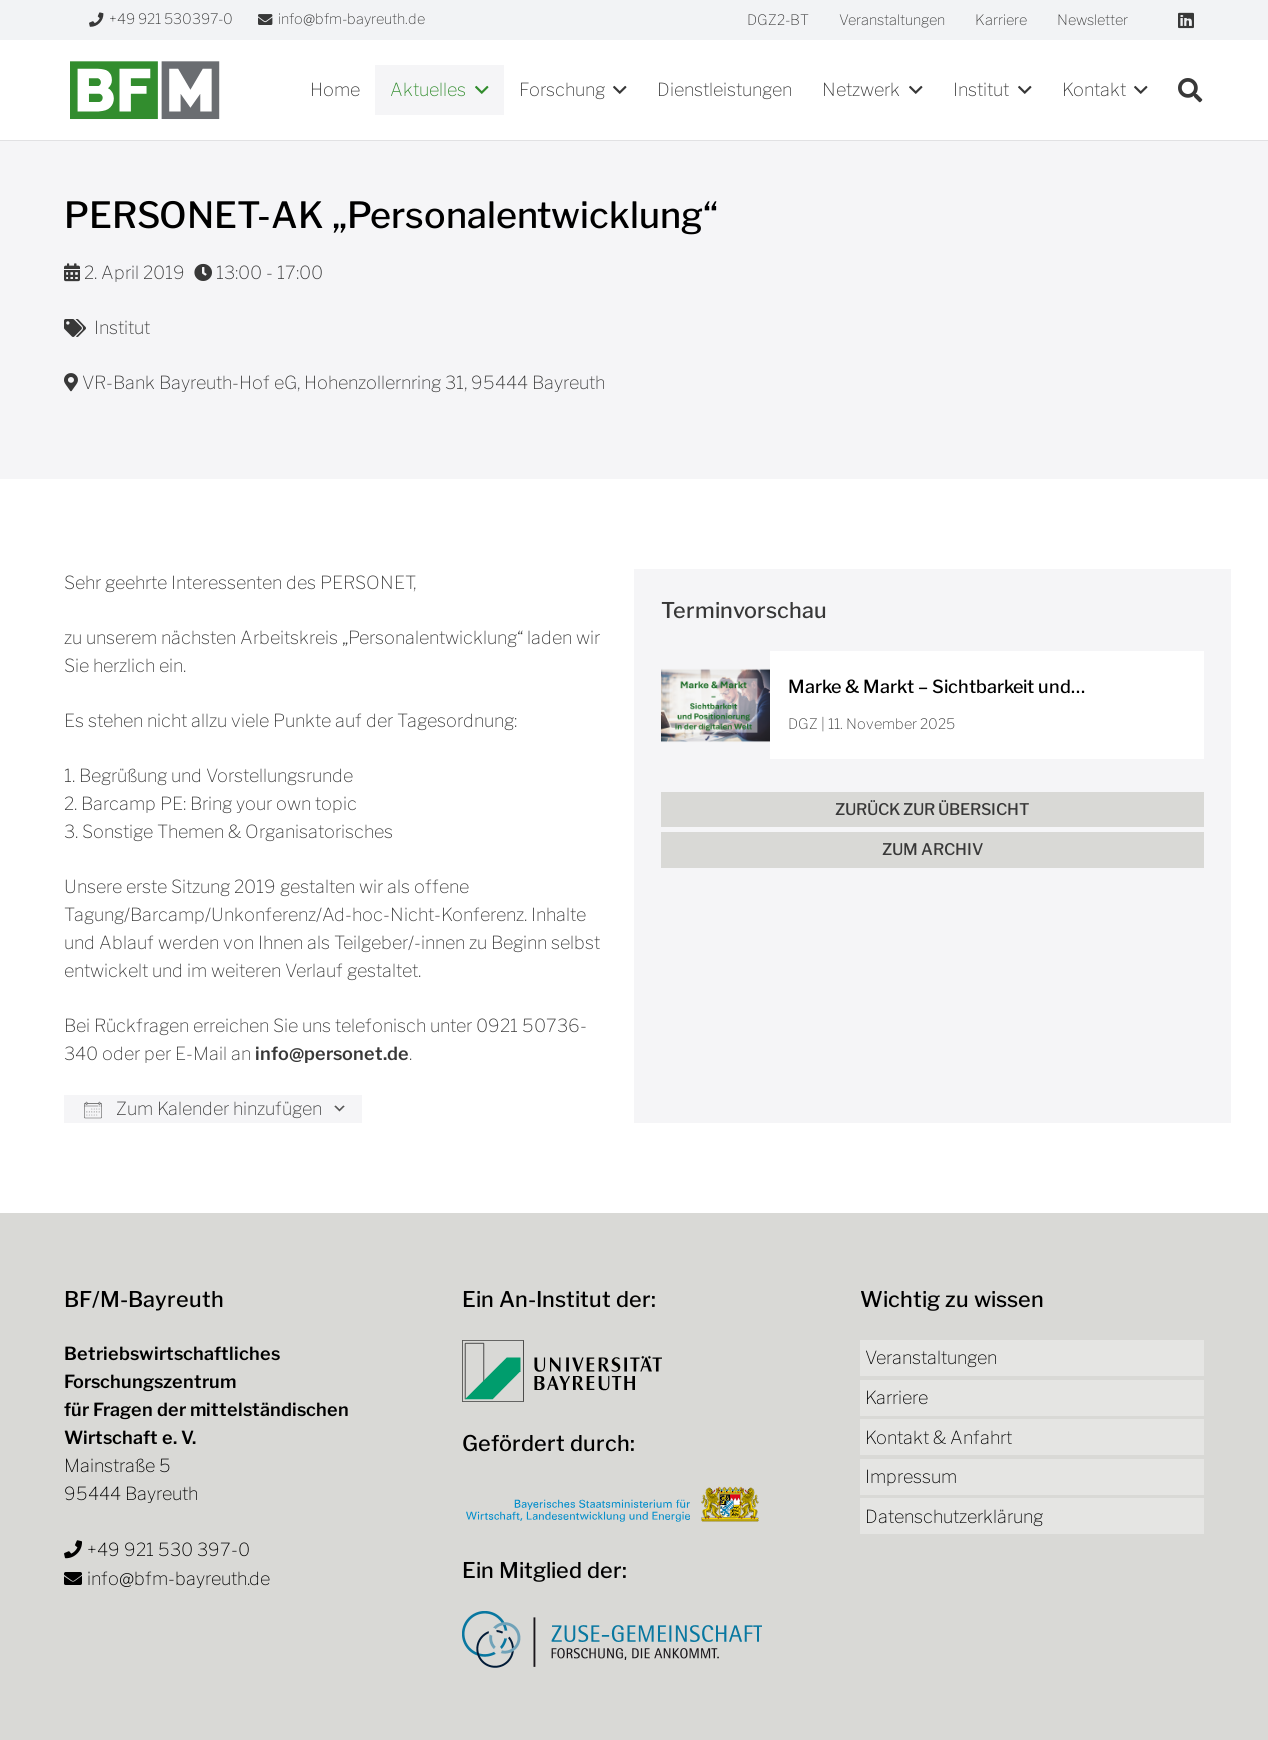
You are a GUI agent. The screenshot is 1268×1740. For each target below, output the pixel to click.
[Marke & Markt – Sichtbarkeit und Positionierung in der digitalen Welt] (932, 705)
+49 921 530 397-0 (168, 1549)
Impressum (911, 1476)
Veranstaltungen (931, 1357)
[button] (477, 90)
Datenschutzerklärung (954, 1516)
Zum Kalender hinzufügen (203, 1108)
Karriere (896, 1397)
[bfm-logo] (144, 90)
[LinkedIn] (1186, 20)
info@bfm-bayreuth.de (178, 1578)
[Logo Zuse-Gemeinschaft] (612, 1639)
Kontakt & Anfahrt (938, 1437)
